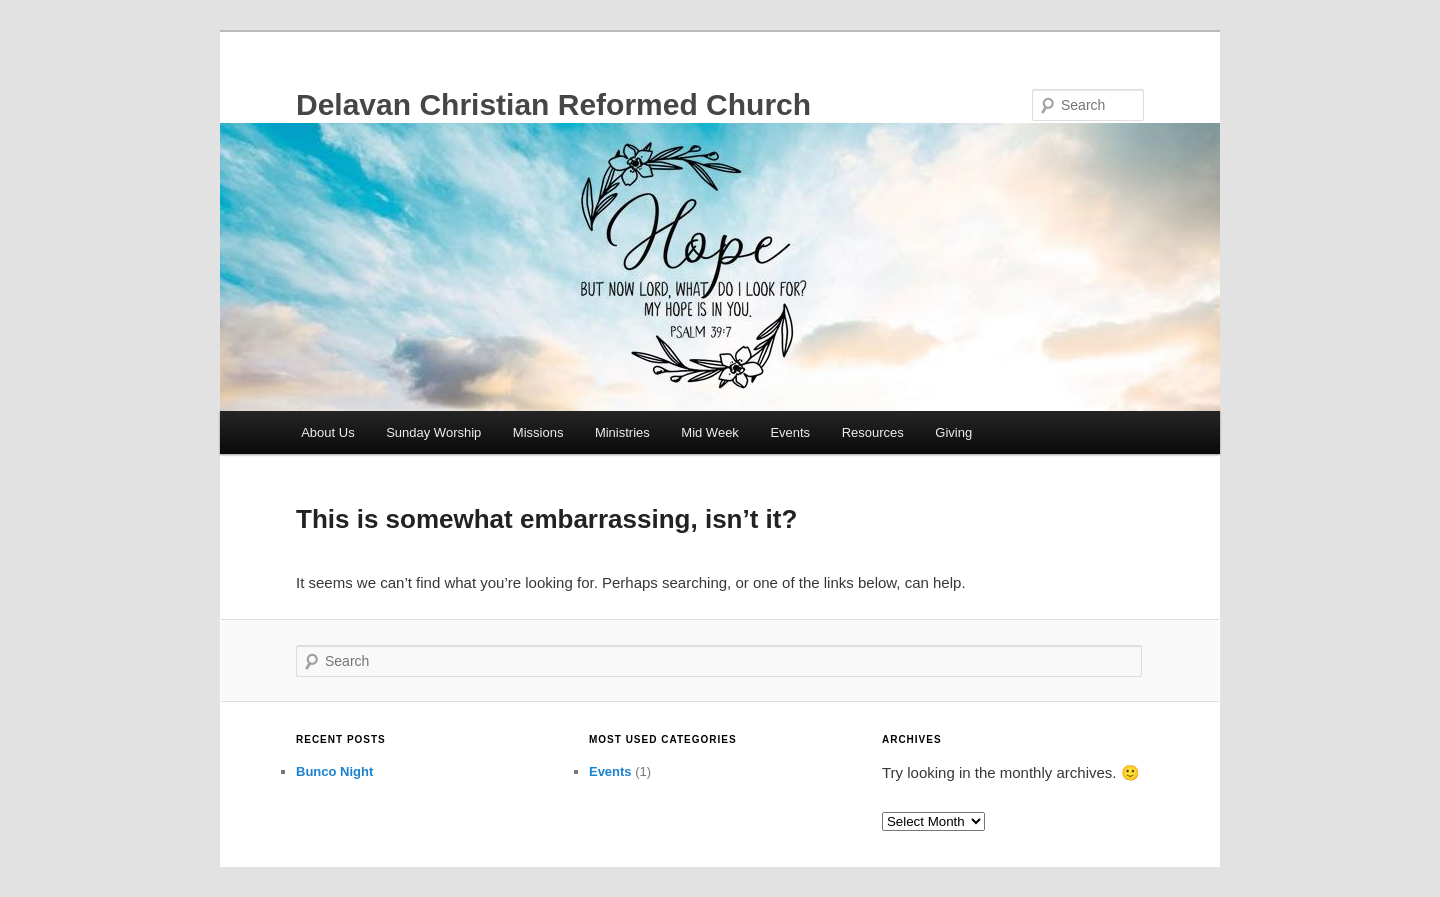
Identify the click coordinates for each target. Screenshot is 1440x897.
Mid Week (710, 432)
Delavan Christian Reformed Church (553, 104)
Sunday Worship (433, 432)
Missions (538, 432)
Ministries (622, 432)
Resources (873, 432)
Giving (953, 432)
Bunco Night (334, 771)
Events (790, 432)
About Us (327, 432)
